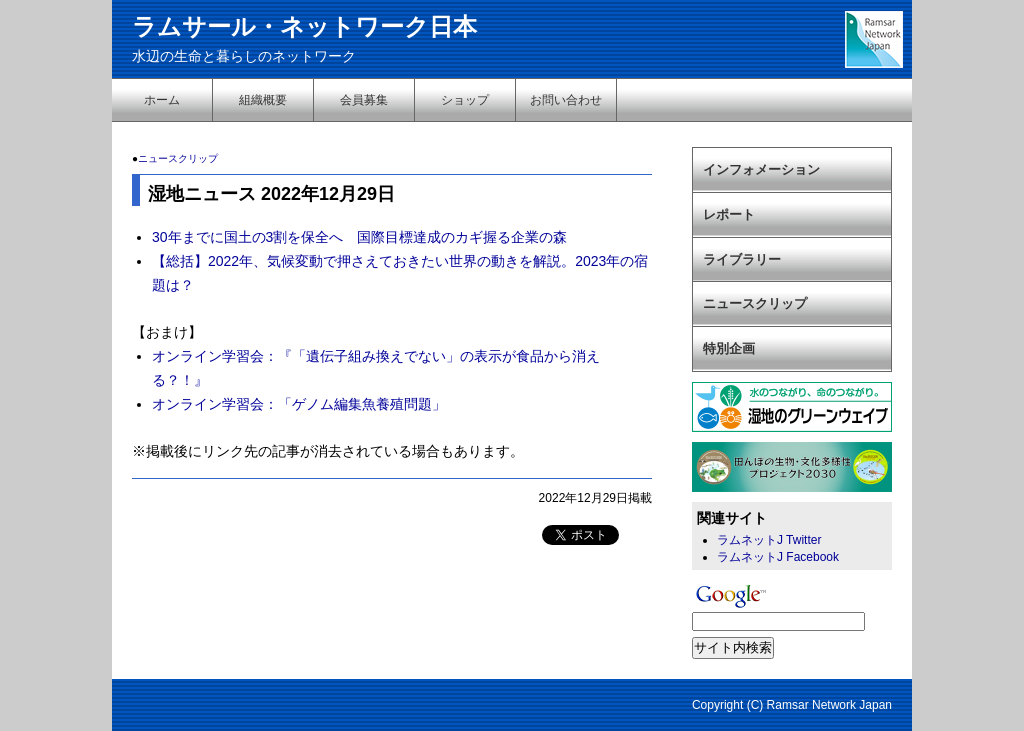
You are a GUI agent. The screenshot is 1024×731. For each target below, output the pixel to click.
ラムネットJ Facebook (778, 557)
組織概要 (263, 100)
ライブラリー (742, 259)
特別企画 (729, 348)
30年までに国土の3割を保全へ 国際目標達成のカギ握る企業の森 (359, 237)
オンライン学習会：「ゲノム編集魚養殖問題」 (299, 404)
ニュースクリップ (178, 158)
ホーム (162, 100)
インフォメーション (761, 169)
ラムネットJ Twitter (769, 540)
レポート (729, 214)
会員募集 (364, 100)
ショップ (465, 100)
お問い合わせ (566, 100)
